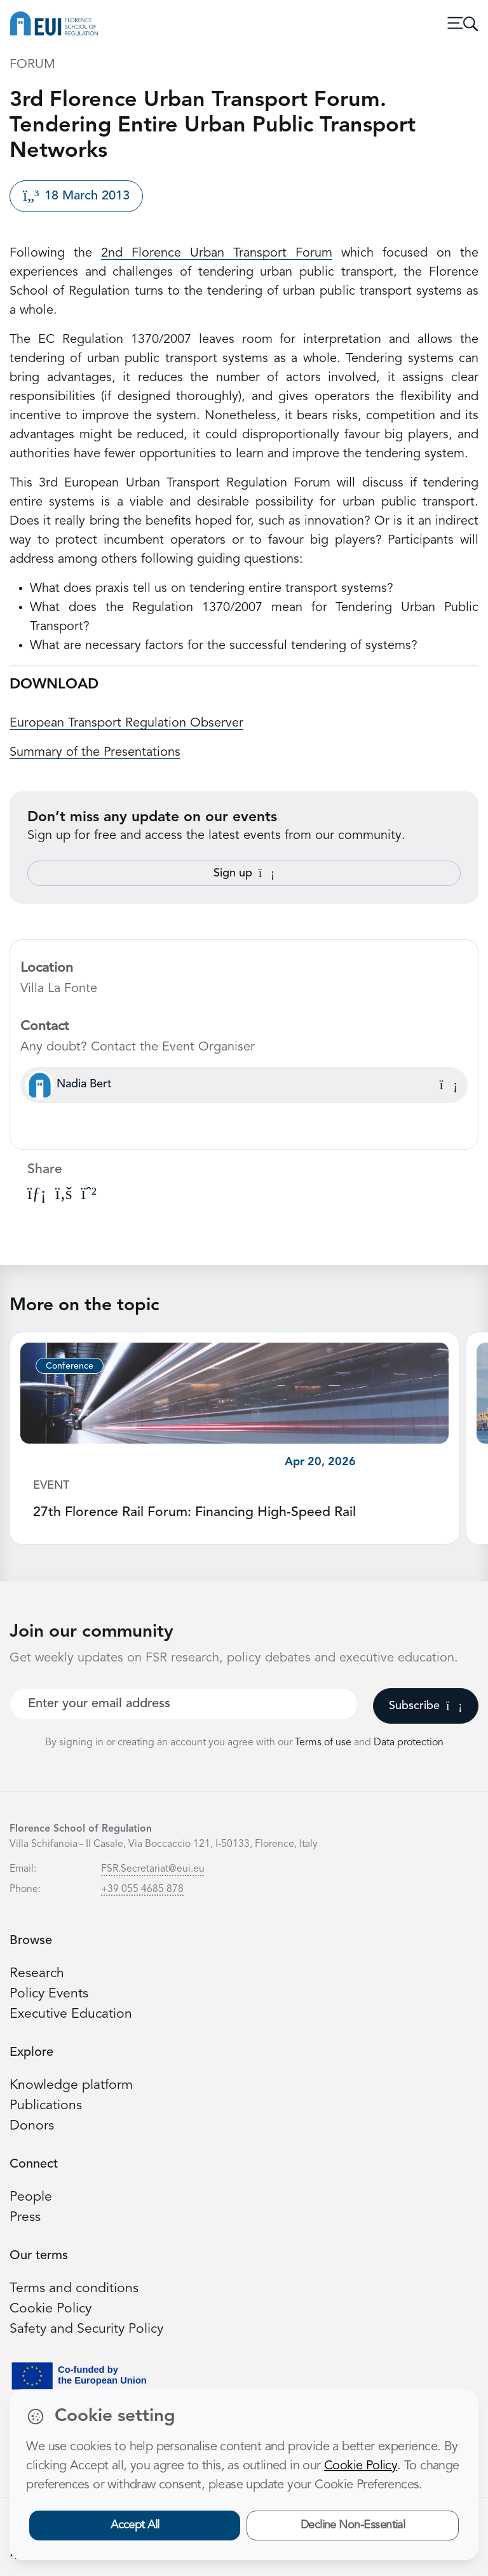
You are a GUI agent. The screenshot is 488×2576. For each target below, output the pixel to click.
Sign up (244, 873)
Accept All (135, 2525)
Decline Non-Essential (353, 2525)
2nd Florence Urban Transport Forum (216, 253)
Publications (46, 2105)
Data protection (409, 1743)
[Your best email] (184, 1704)
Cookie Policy (51, 2309)
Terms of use (324, 1743)
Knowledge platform (71, 2085)
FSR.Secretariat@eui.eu (153, 1869)
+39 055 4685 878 (142, 1889)
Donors (32, 2126)
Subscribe (425, 1706)
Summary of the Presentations (95, 752)
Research (37, 1973)
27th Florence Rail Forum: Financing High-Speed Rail (194, 1512)
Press (25, 2217)
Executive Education (71, 2014)
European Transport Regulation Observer (126, 723)
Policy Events (49, 1994)
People (31, 2197)
